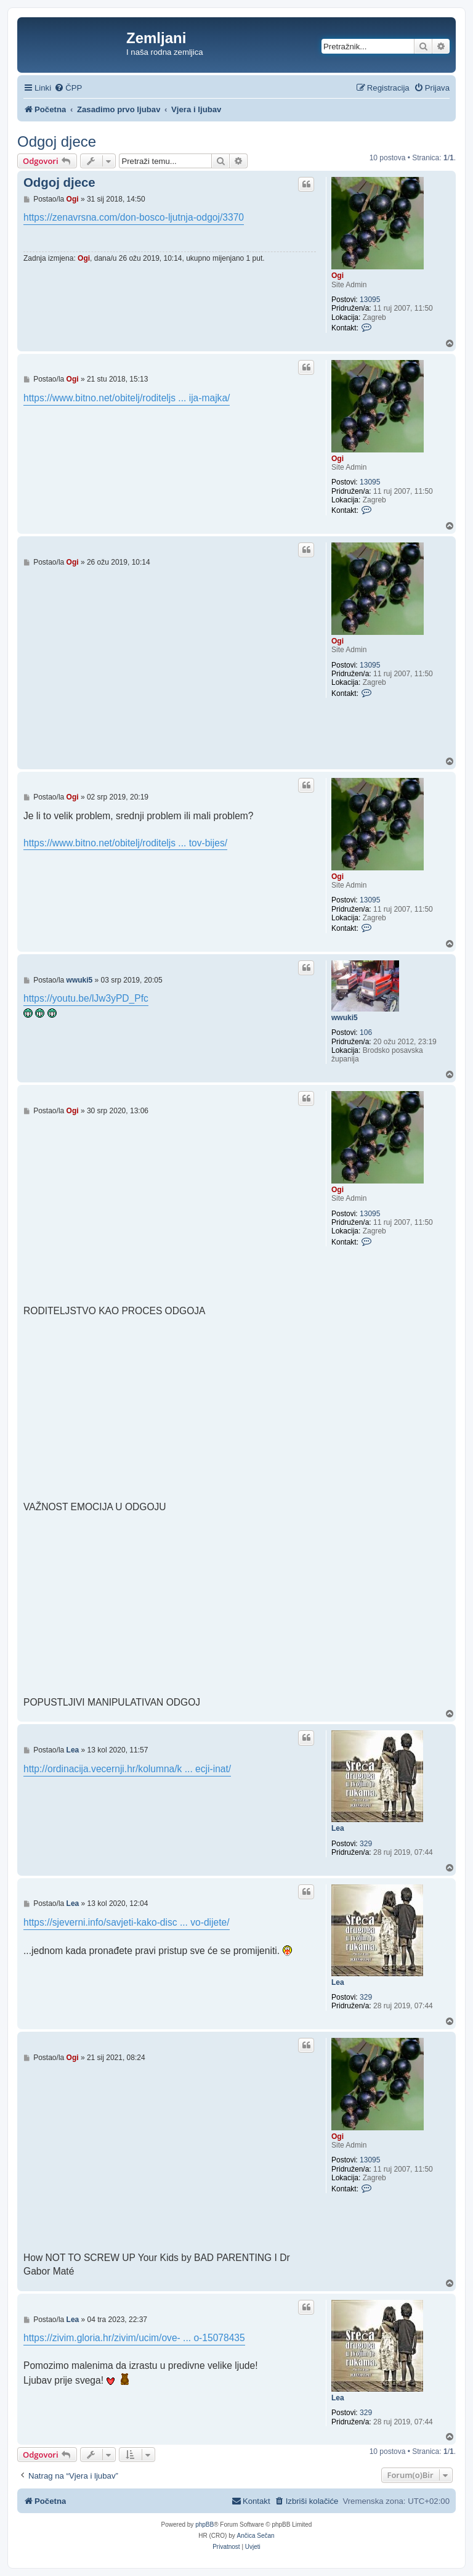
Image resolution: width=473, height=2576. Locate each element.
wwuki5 (344, 1017)
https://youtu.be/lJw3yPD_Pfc (85, 998)
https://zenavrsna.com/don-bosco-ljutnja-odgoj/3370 (133, 217)
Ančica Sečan (256, 2535)
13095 (370, 299)
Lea (337, 1828)
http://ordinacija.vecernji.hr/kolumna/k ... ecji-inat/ (127, 1769)
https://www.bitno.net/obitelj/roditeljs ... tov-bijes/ (125, 843)
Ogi (337, 275)
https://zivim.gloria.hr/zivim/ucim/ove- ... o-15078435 (134, 2338)
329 (366, 1843)
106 (366, 1032)
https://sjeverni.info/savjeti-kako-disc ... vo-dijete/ (126, 1922)
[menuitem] (68, 88)
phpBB (204, 2524)
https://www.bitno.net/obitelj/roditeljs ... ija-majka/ (126, 398)
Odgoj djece (56, 141)
